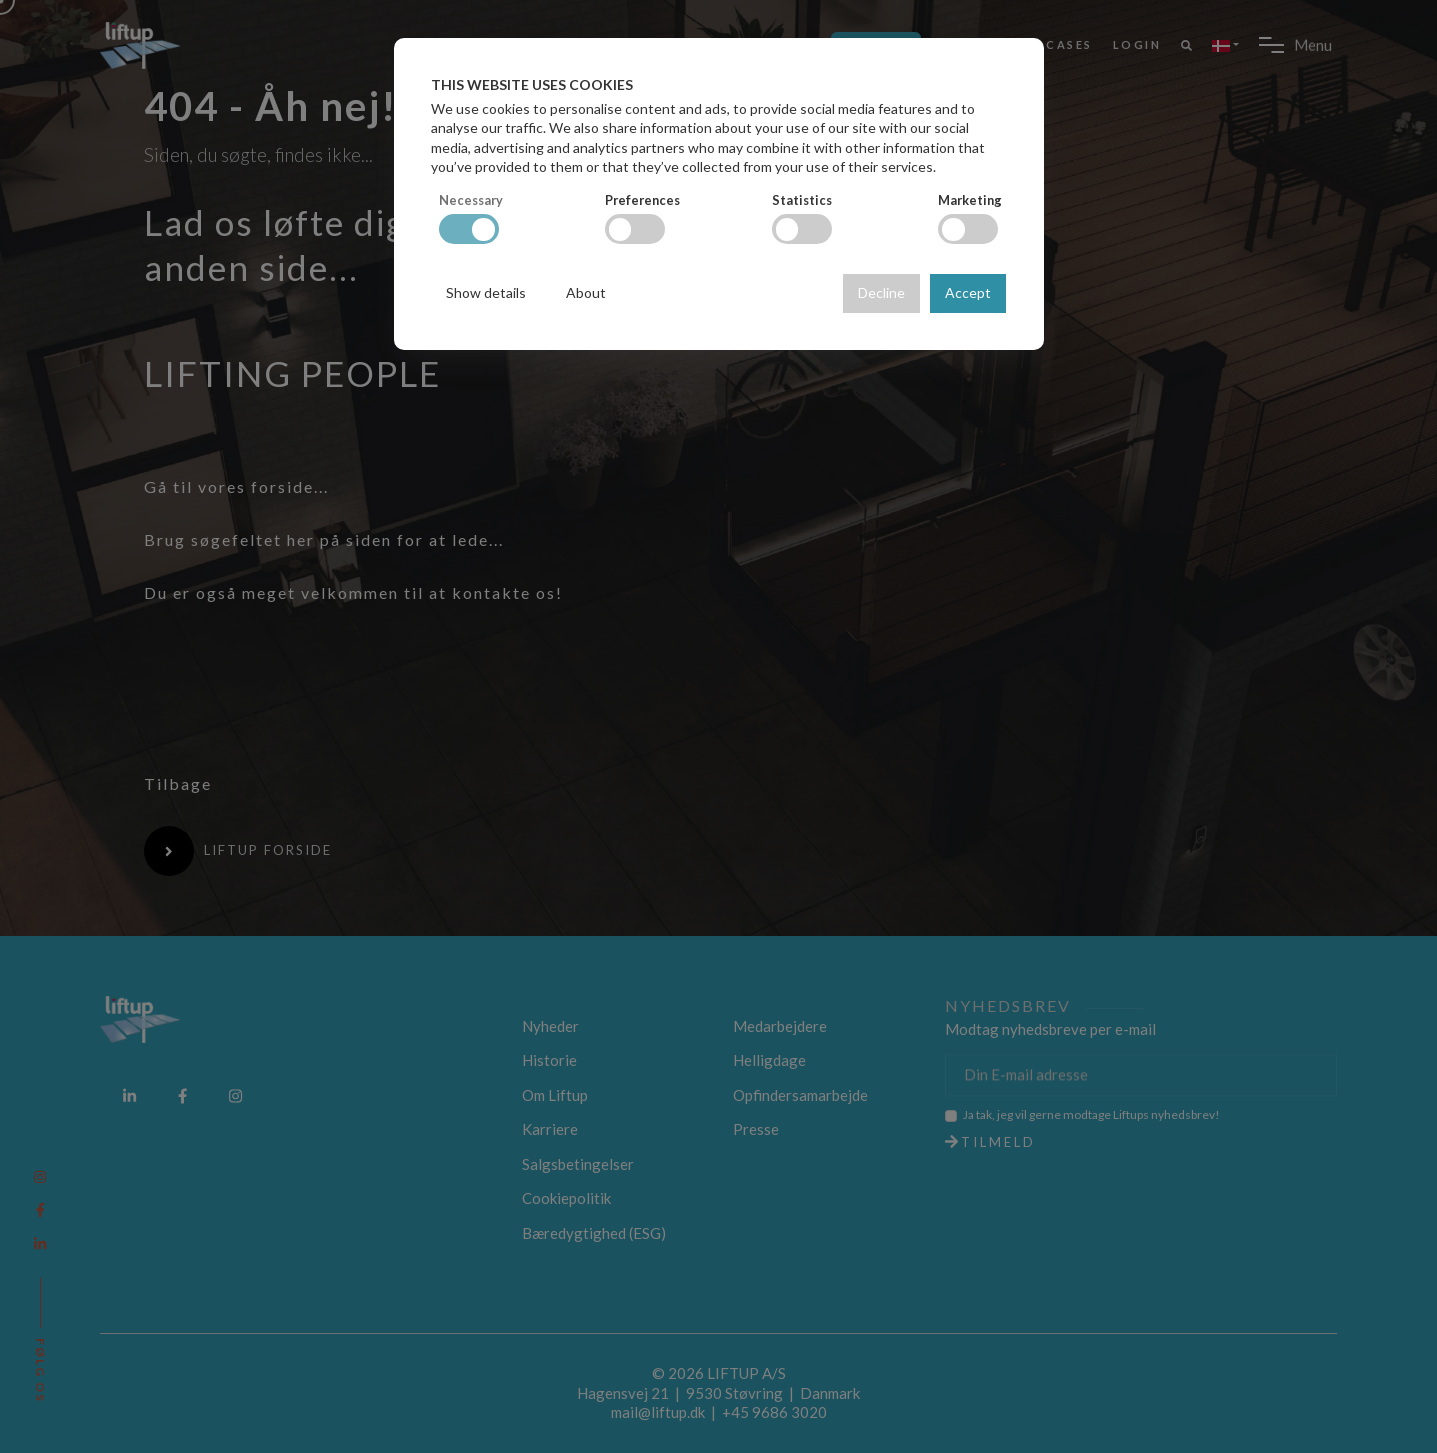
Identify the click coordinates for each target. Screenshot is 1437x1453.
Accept (968, 292)
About (586, 292)
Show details (486, 292)
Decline (881, 292)
